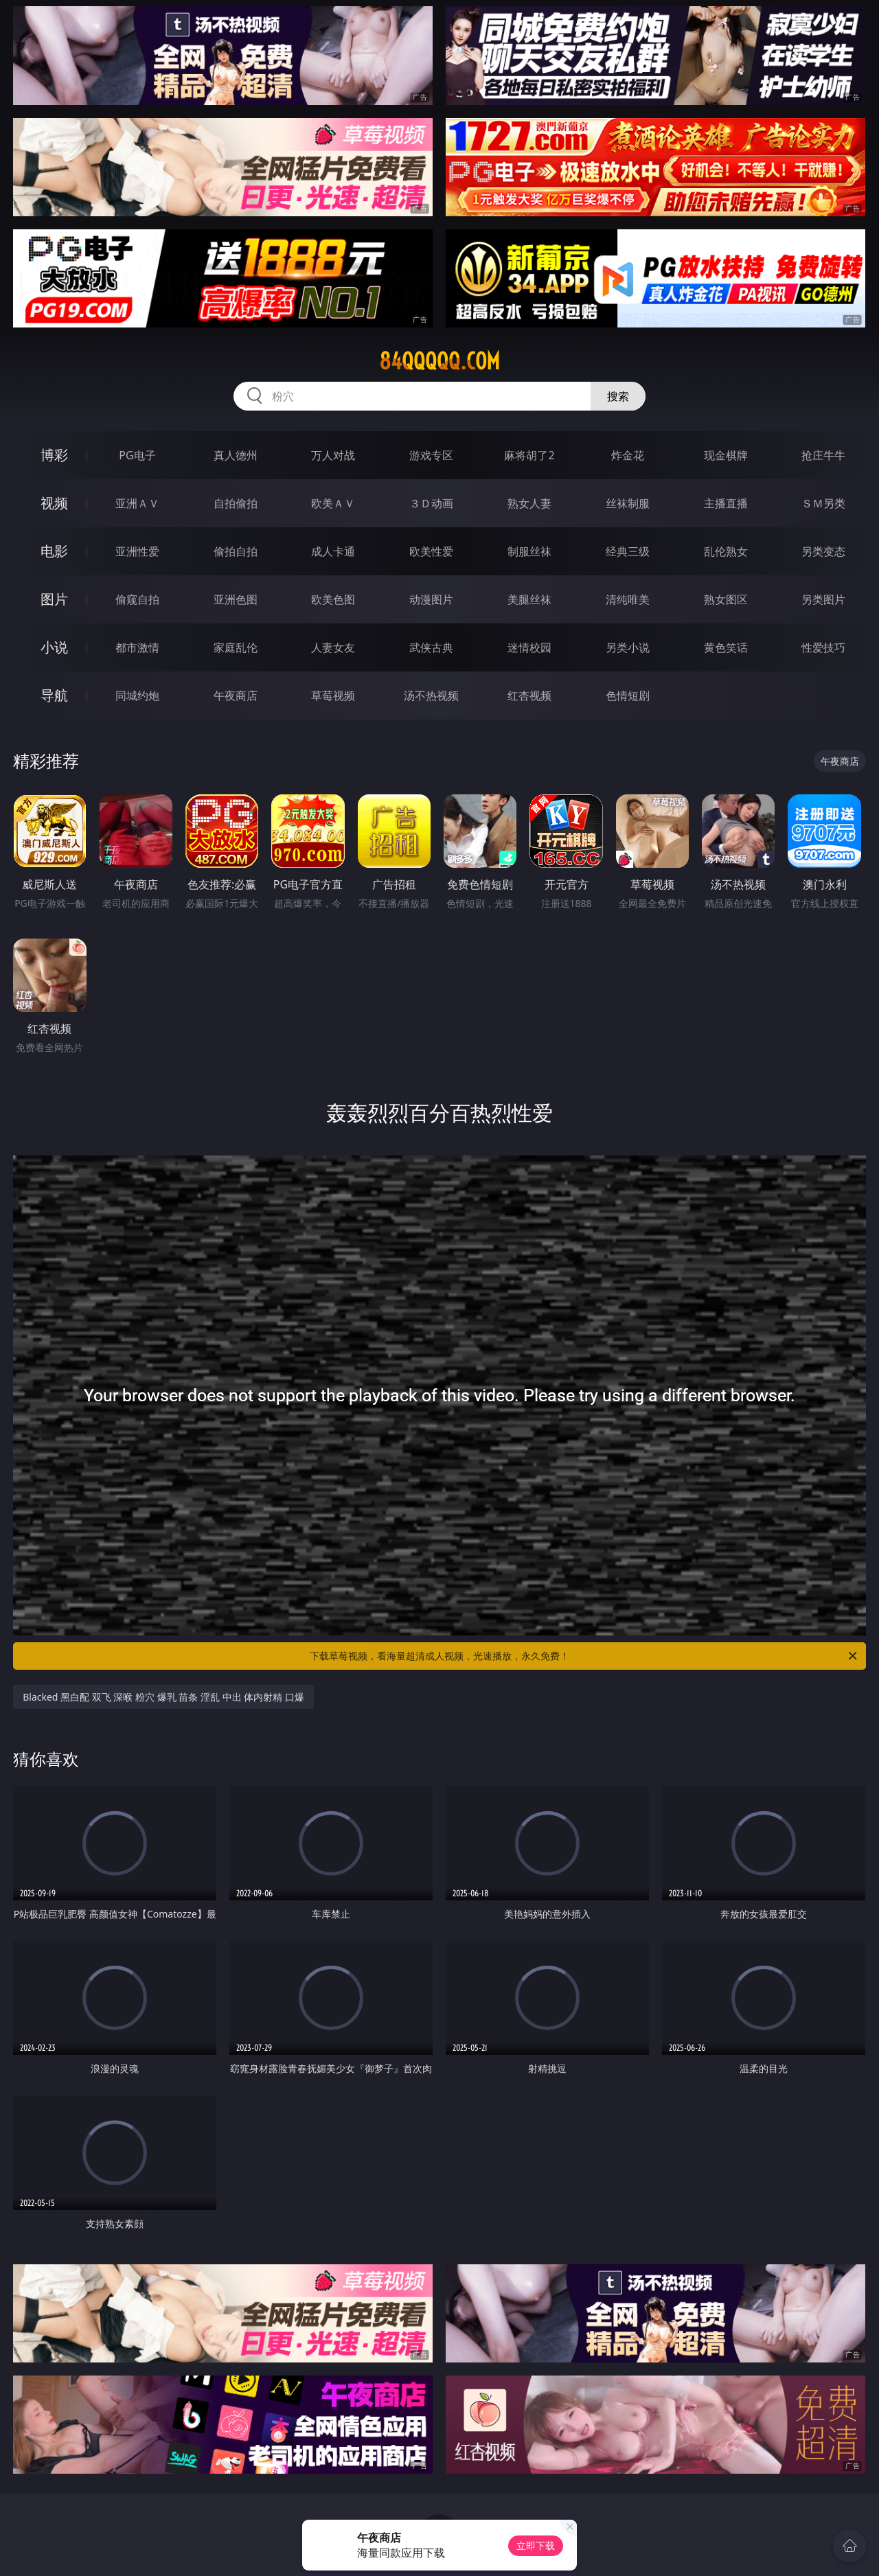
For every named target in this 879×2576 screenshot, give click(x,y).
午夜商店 (236, 695)
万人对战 (333, 455)
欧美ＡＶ (333, 503)
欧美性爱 (431, 551)
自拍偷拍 (236, 503)
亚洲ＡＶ (137, 503)
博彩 (54, 455)
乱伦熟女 (726, 551)
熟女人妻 (529, 503)
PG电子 (137, 455)
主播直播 (726, 503)
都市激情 (137, 647)
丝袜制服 (628, 503)
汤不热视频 (431, 695)
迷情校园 (529, 647)
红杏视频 (529, 695)
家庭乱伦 (236, 647)
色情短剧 (628, 695)
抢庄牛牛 (823, 455)
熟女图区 (726, 599)
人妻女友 (333, 647)
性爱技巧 (823, 647)
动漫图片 (431, 599)
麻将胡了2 (529, 455)
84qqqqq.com (439, 361)
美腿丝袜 (529, 599)
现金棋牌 (726, 455)
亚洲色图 (236, 599)
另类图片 (823, 599)
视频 (54, 503)
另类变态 (823, 551)
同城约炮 (137, 695)
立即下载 (535, 2545)
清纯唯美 (628, 599)
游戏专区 (431, 455)
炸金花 (627, 455)
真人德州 (236, 455)
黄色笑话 (726, 647)
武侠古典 (431, 647)
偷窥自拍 (137, 599)
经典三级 (628, 551)
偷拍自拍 (236, 551)
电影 (54, 551)
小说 (54, 647)
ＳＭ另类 (823, 503)
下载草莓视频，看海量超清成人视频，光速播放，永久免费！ (584, 1656)
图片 (54, 599)
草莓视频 (333, 695)
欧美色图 (333, 599)
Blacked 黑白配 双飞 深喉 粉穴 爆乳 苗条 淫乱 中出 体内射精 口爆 (163, 1696)
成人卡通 (333, 551)
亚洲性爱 (137, 551)
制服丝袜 (529, 551)
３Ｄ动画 (431, 503)
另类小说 (628, 647)
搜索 (618, 396)
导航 (54, 695)
